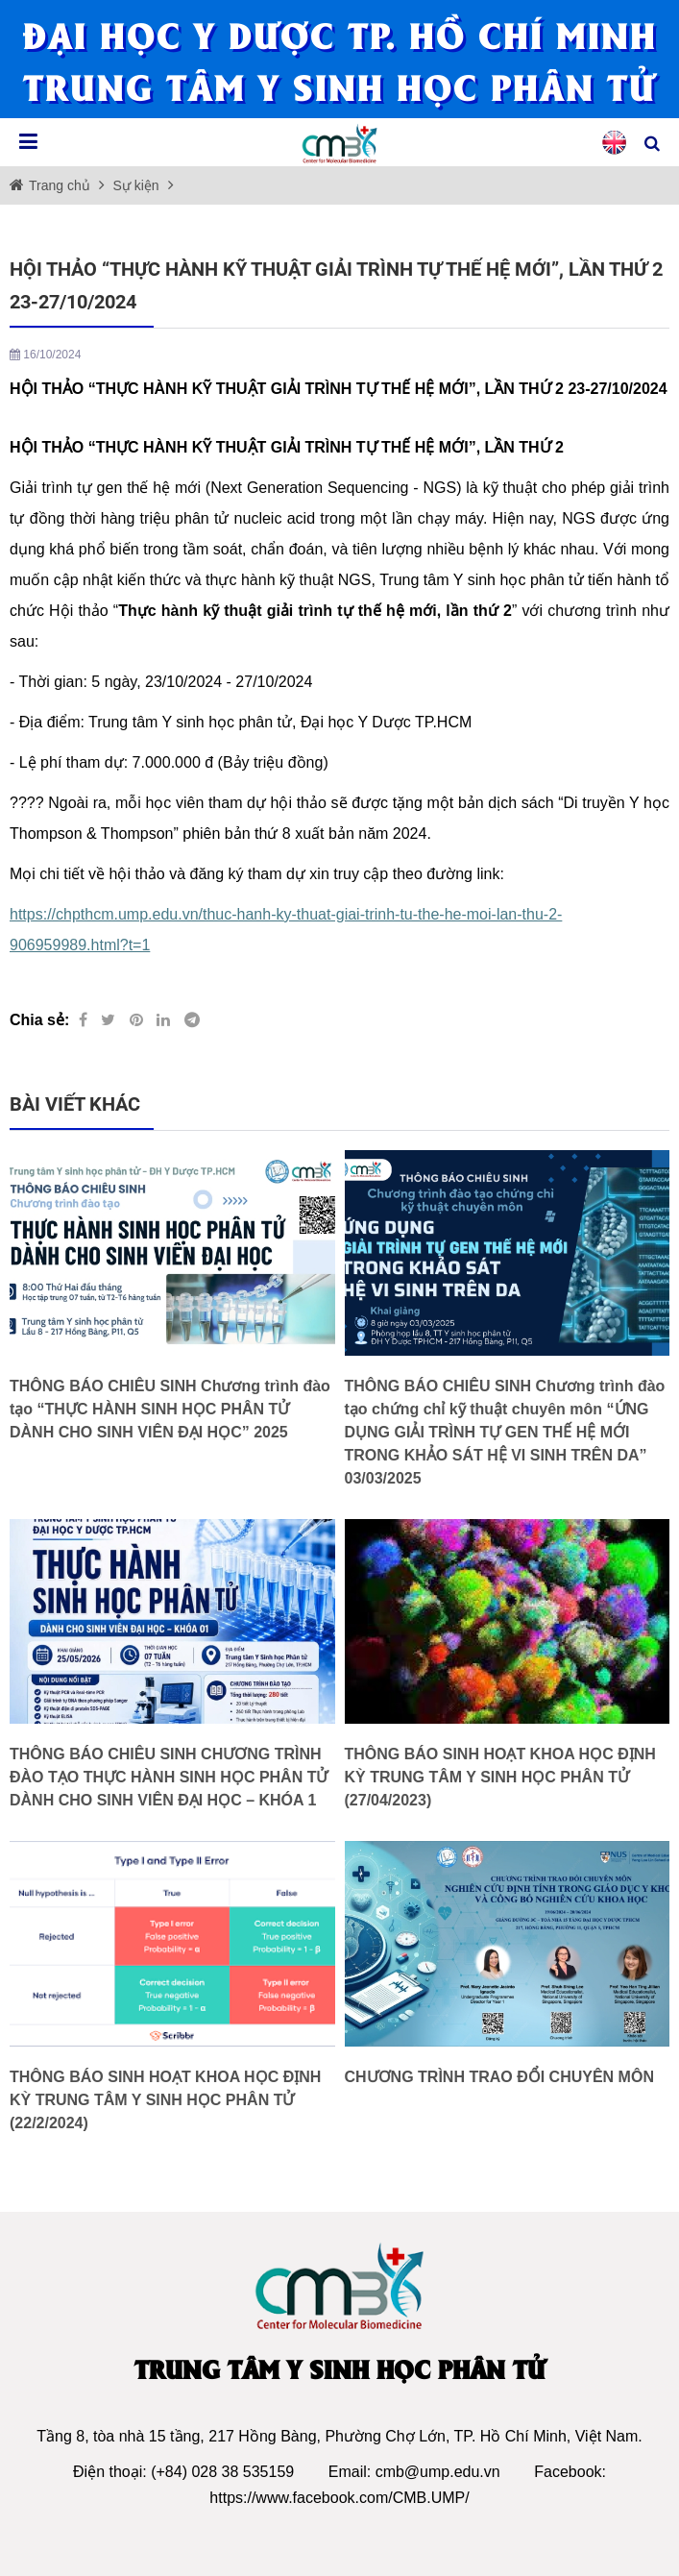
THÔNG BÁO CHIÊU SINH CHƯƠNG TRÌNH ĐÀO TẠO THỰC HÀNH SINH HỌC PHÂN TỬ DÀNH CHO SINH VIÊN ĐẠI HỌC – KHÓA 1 (168, 1777)
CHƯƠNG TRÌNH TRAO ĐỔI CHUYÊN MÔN (499, 2077)
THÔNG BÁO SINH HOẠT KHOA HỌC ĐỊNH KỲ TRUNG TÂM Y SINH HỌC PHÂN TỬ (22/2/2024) (165, 2100)
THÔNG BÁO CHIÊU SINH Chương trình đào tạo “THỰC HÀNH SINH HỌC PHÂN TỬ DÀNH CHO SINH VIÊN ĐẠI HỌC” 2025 (170, 1409)
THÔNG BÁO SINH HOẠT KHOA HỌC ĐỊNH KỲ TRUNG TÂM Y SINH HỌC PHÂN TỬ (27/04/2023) (500, 1777)
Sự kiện (134, 185)
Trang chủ (61, 185)
